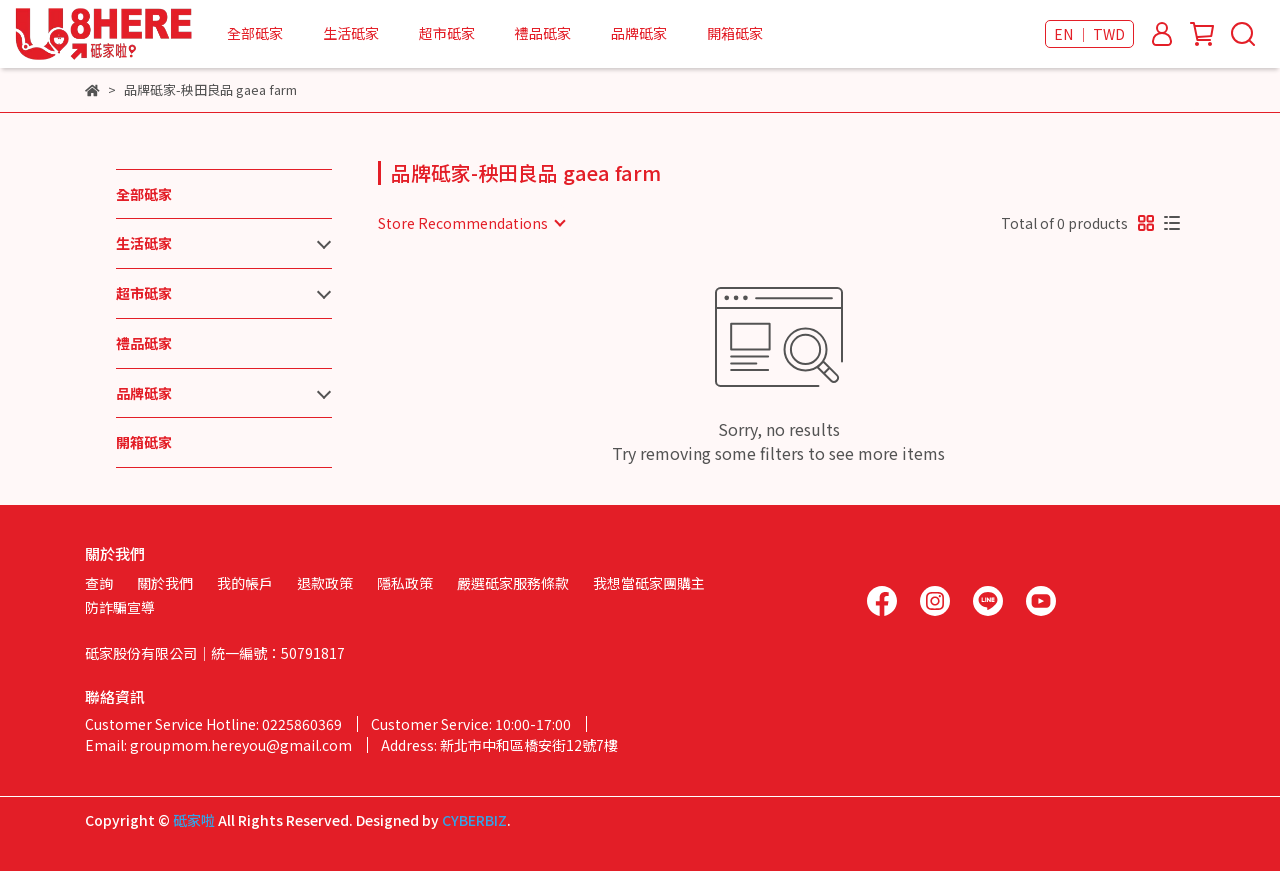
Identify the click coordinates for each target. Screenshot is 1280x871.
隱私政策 (405, 583)
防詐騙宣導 (120, 607)
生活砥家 (351, 33)
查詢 (99, 583)
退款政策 (325, 583)
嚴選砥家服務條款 (513, 583)
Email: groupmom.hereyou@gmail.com (218, 745)
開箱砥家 (735, 33)
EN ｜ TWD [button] (1089, 34)
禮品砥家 (543, 33)
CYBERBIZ (474, 820)
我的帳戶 (245, 583)
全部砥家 (255, 33)
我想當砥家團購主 (649, 583)
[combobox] (471, 223)
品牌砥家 (639, 33)
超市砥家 (447, 33)
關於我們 (165, 583)
